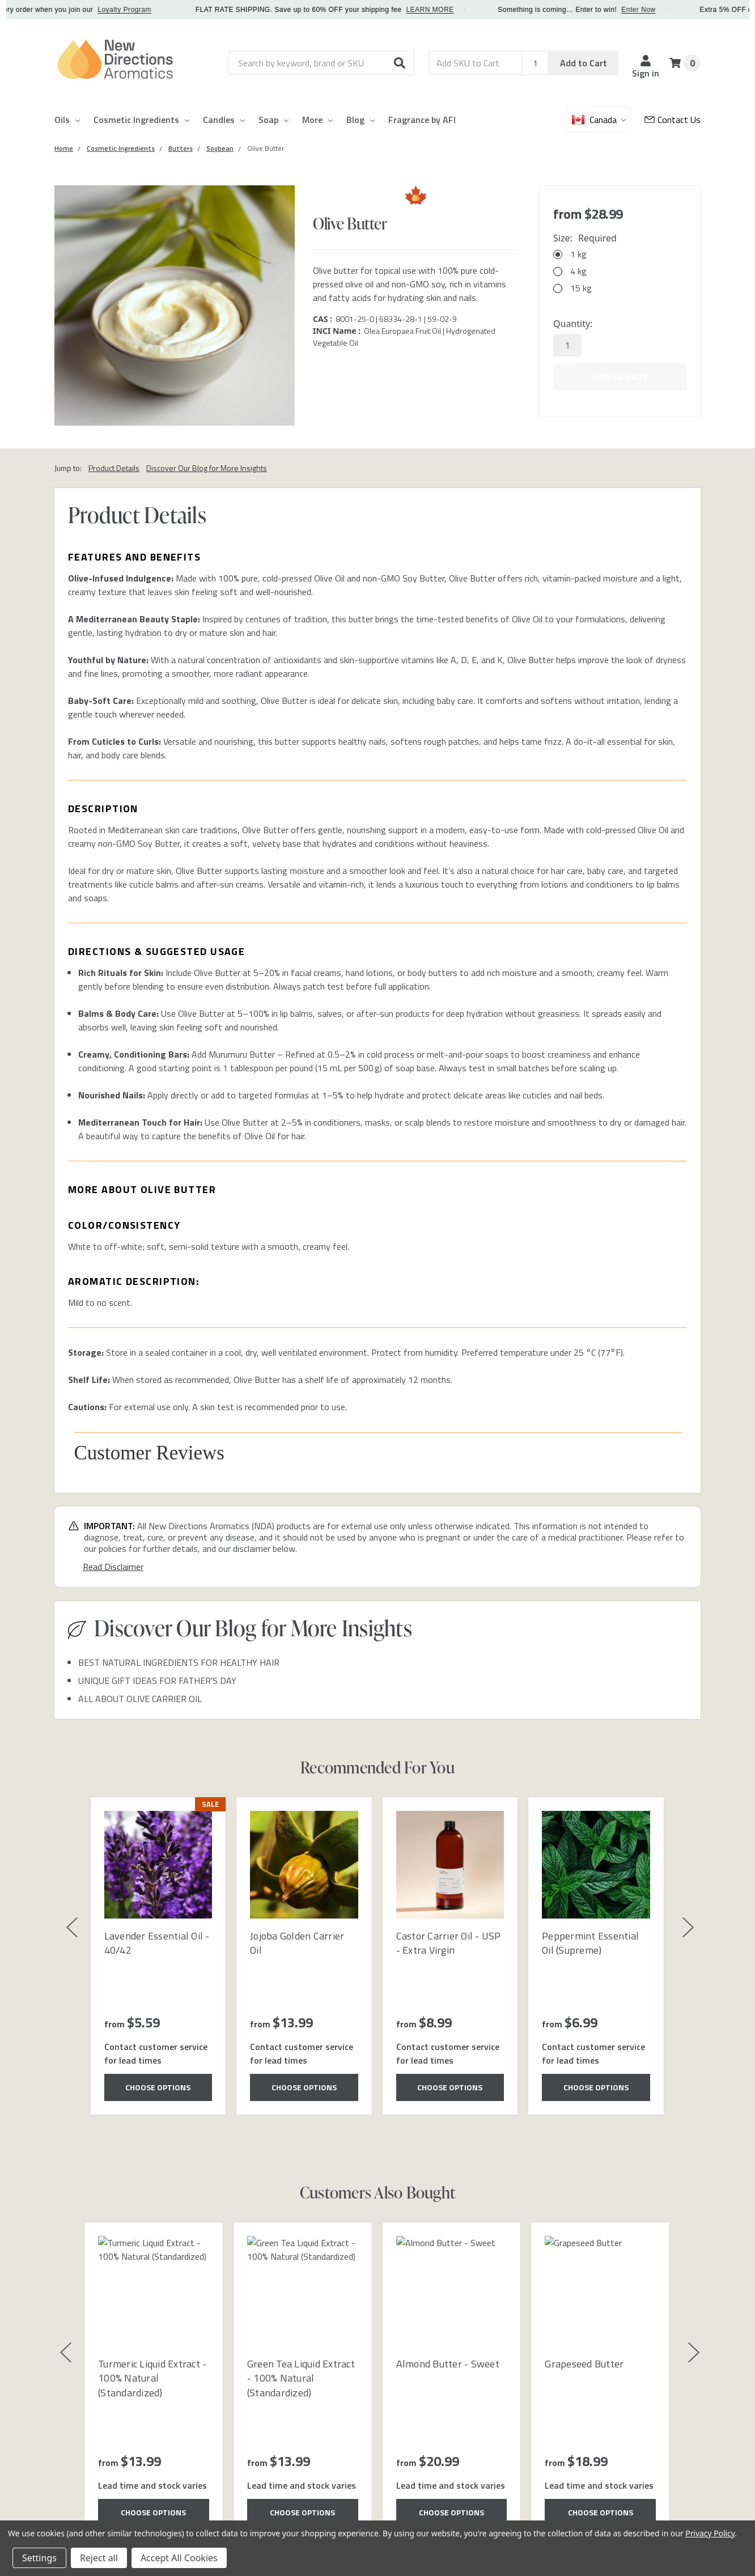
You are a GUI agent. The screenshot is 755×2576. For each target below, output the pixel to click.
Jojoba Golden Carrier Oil (297, 1943)
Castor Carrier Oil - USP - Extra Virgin (448, 1943)
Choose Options (157, 2087)
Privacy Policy (710, 2533)
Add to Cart (583, 63)
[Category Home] (63, 148)
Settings (39, 2558)
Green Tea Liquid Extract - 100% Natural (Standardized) (301, 2378)
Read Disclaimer (113, 1566)
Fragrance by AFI (422, 119)
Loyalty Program (179, 10)
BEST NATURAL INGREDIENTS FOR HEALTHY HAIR (178, 1662)
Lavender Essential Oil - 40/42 (157, 1943)
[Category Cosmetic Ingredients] (121, 148)
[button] (400, 62)
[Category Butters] (180, 148)
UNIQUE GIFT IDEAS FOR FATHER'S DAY (157, 1680)
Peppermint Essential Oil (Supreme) (590, 1943)
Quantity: (572, 323)
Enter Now (692, 10)
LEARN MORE (484, 10)
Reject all (99, 2558)
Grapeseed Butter (584, 2363)
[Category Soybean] (220, 148)
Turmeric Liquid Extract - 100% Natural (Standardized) (152, 2378)
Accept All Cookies (179, 2558)
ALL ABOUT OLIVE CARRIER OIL (140, 1698)
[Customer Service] (672, 119)
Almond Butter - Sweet (447, 2363)
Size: (585, 238)
